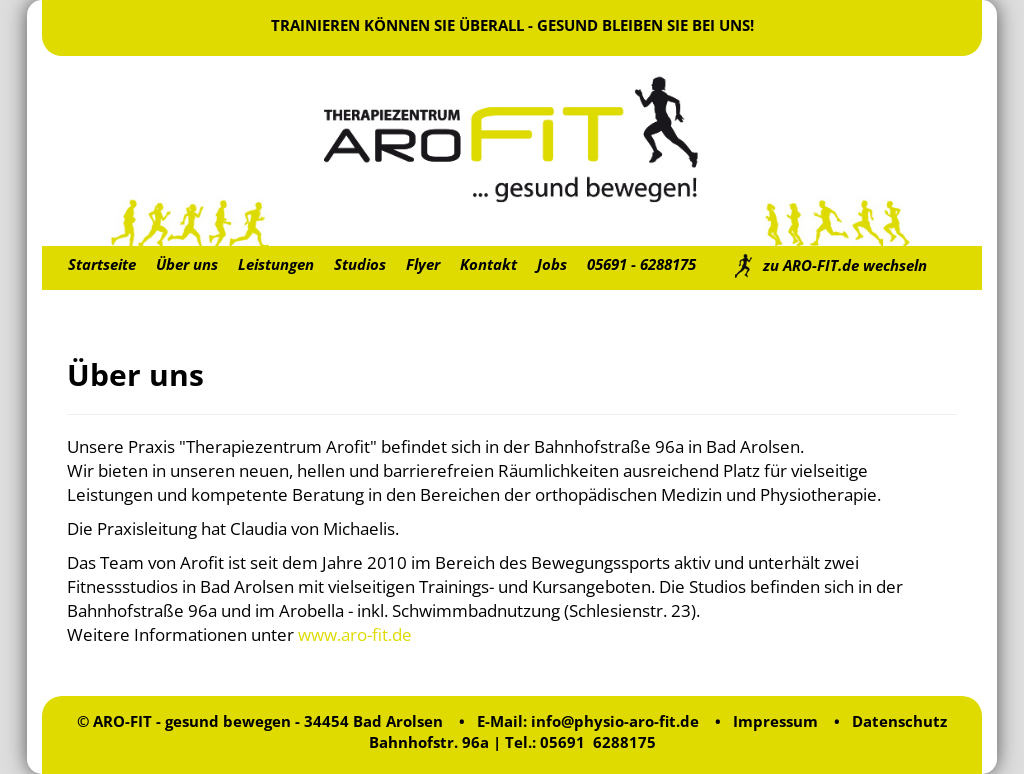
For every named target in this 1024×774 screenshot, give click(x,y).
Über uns (187, 264)
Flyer (423, 264)
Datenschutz (899, 721)
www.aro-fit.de (355, 634)
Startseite (102, 264)
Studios (360, 264)
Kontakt (488, 264)
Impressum (775, 721)
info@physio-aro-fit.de (615, 721)
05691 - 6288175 (641, 264)
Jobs (552, 264)
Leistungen (276, 264)
